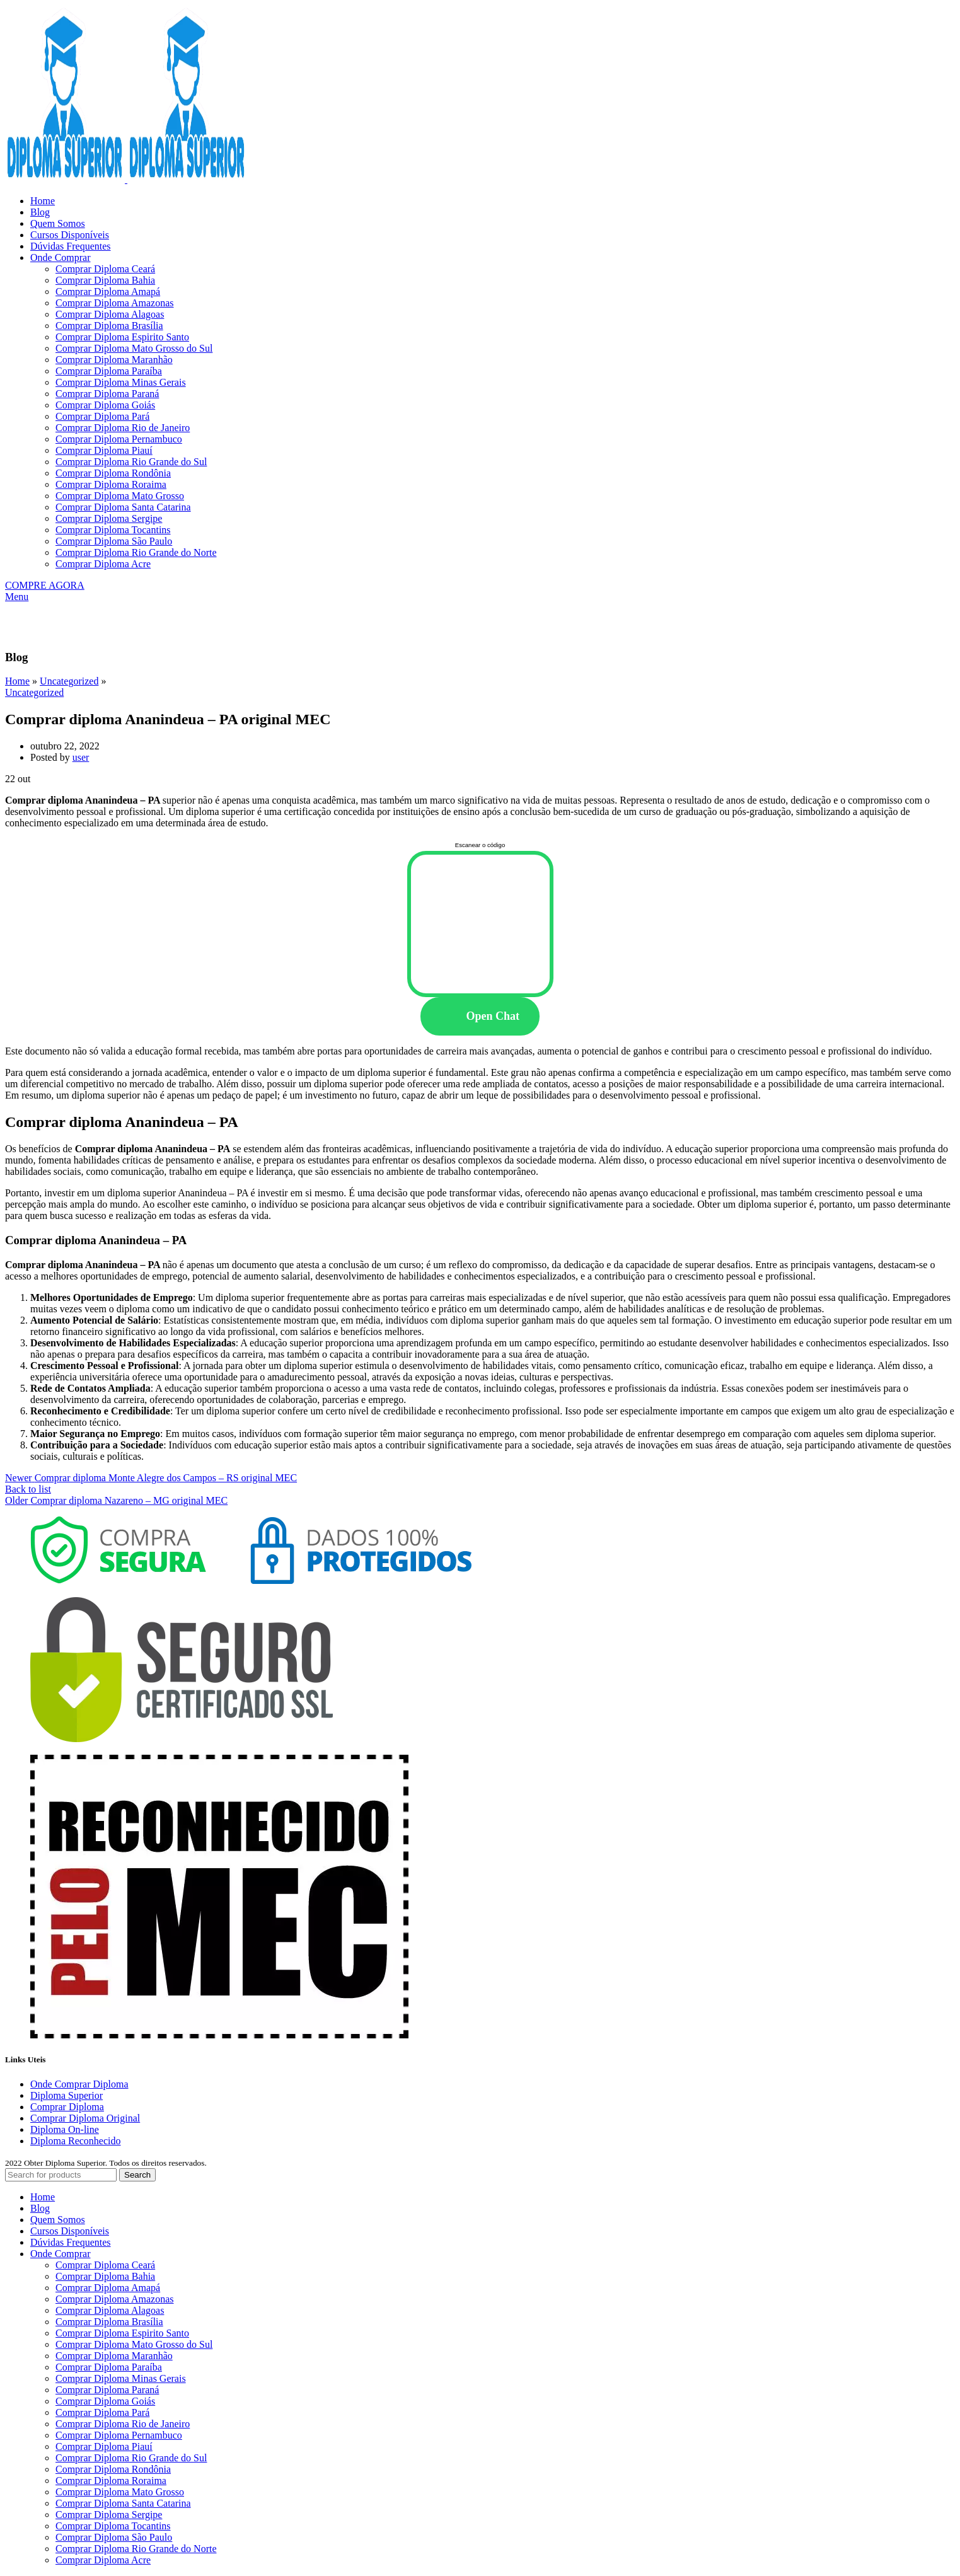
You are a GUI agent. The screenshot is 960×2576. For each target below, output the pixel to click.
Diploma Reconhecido (75, 2140)
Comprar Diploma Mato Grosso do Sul (133, 348)
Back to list (28, 1489)
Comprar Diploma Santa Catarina (123, 507)
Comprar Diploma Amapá (107, 291)
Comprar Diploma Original (85, 2118)
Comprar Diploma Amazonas (114, 302)
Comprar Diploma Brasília (109, 325)
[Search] (61, 2174)
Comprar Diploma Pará (102, 416)
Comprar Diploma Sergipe (108, 518)
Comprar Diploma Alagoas (109, 314)
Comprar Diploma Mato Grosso (119, 495)
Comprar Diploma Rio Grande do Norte (136, 552)
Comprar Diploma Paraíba (108, 371)
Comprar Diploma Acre (103, 563)
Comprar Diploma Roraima (110, 484)
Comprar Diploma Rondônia (113, 473)
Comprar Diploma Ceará (105, 268)
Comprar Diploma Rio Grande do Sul (131, 461)
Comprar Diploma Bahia (105, 280)
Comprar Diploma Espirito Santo (122, 337)
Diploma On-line (64, 2129)
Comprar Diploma (67, 2106)
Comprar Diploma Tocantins (113, 529)
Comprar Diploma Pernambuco (118, 439)
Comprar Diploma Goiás (105, 405)
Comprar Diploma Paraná (107, 393)
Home (17, 681)
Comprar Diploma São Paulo (113, 541)
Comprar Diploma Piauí (104, 450)
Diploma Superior (66, 2095)
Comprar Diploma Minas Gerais (120, 382)
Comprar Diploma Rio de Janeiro (122, 427)
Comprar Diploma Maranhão (114, 359)
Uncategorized (69, 681)
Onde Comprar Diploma (79, 2084)
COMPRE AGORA (44, 585)
